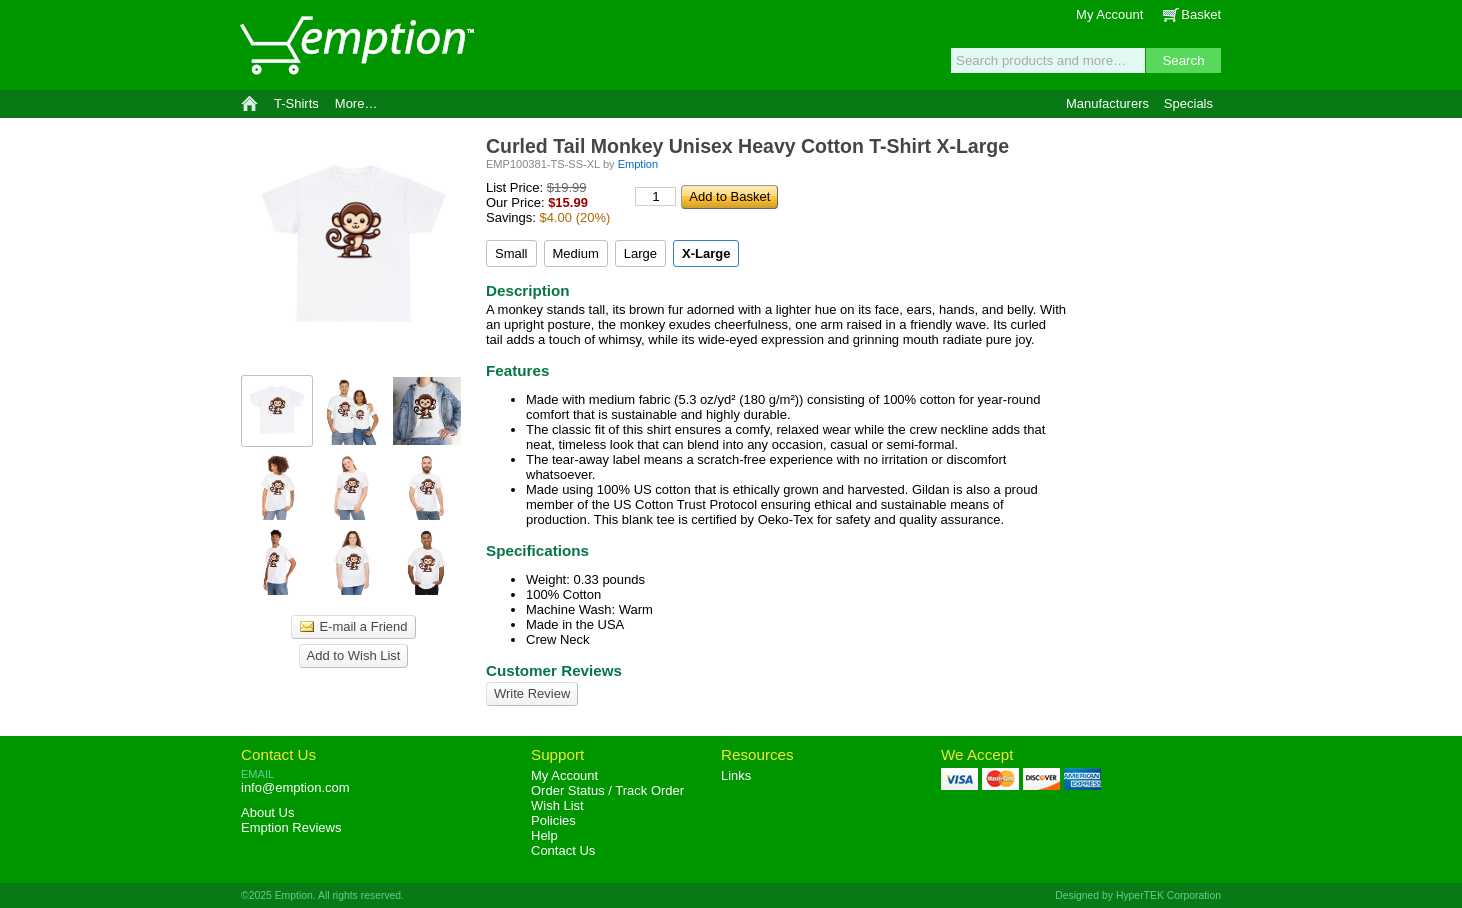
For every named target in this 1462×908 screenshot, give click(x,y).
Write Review (532, 693)
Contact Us (278, 754)
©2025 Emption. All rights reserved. (322, 895)
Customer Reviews (554, 670)
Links (736, 775)
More (356, 103)
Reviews (291, 827)
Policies (553, 820)
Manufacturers (1107, 103)
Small (511, 253)
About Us (267, 812)
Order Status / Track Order (607, 790)
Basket (1201, 14)
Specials (1188, 103)
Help (544, 835)
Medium (576, 253)
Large (640, 253)
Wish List (557, 805)
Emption (356, 45)
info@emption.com (295, 787)
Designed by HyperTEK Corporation (1138, 895)
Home (249, 104)
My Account (1109, 14)
